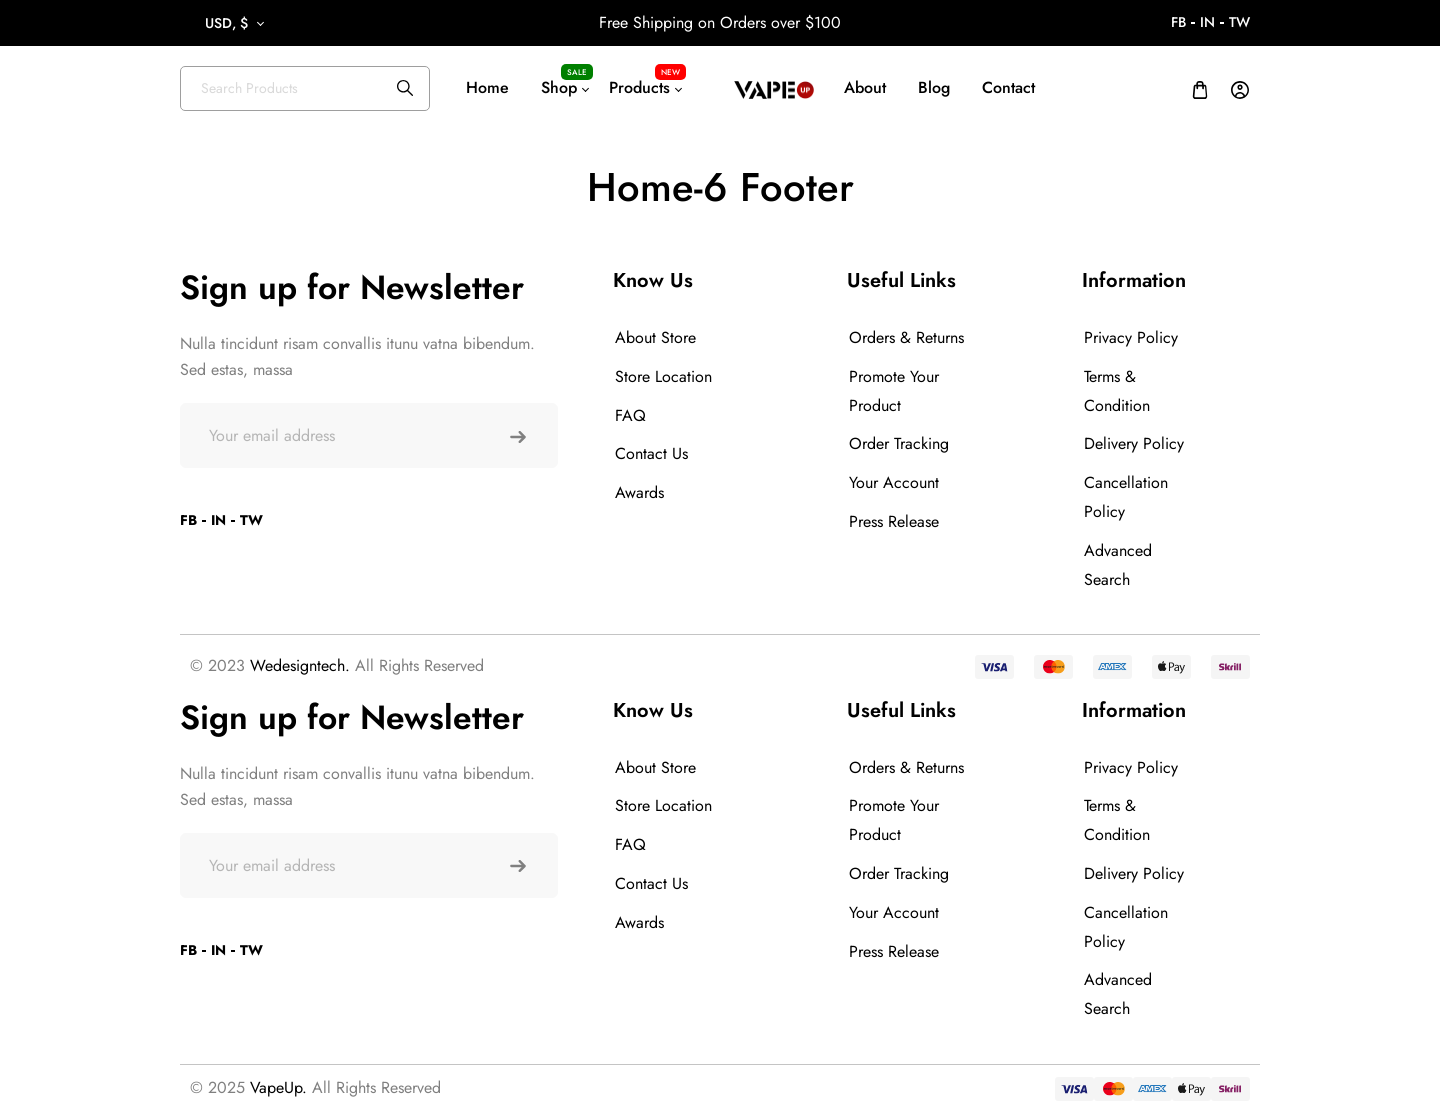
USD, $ (226, 23)
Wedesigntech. (300, 665)
